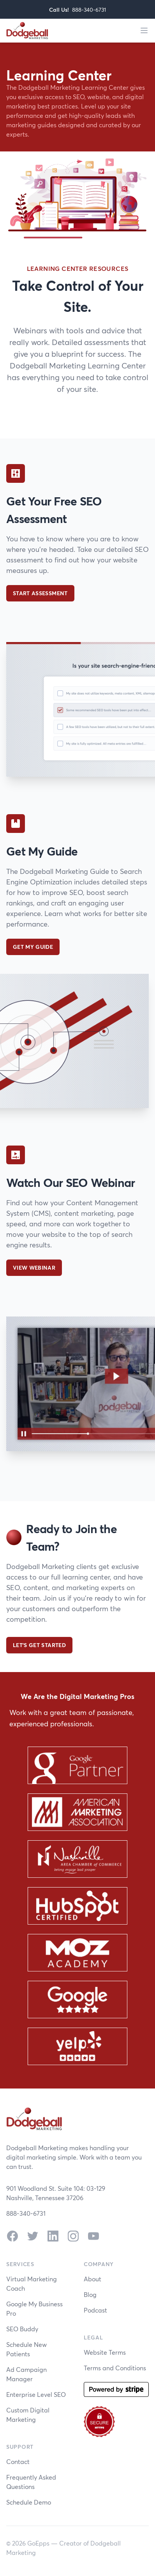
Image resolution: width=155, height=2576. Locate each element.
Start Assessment (40, 593)
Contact (18, 2461)
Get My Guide (33, 946)
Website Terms (105, 2352)
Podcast (95, 2310)
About (92, 2279)
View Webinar (34, 1267)
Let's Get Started (39, 1645)
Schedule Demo (28, 2502)
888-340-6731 (89, 9)
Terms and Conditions (115, 2368)
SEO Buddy (22, 2329)
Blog (90, 2294)
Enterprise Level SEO (36, 2394)
